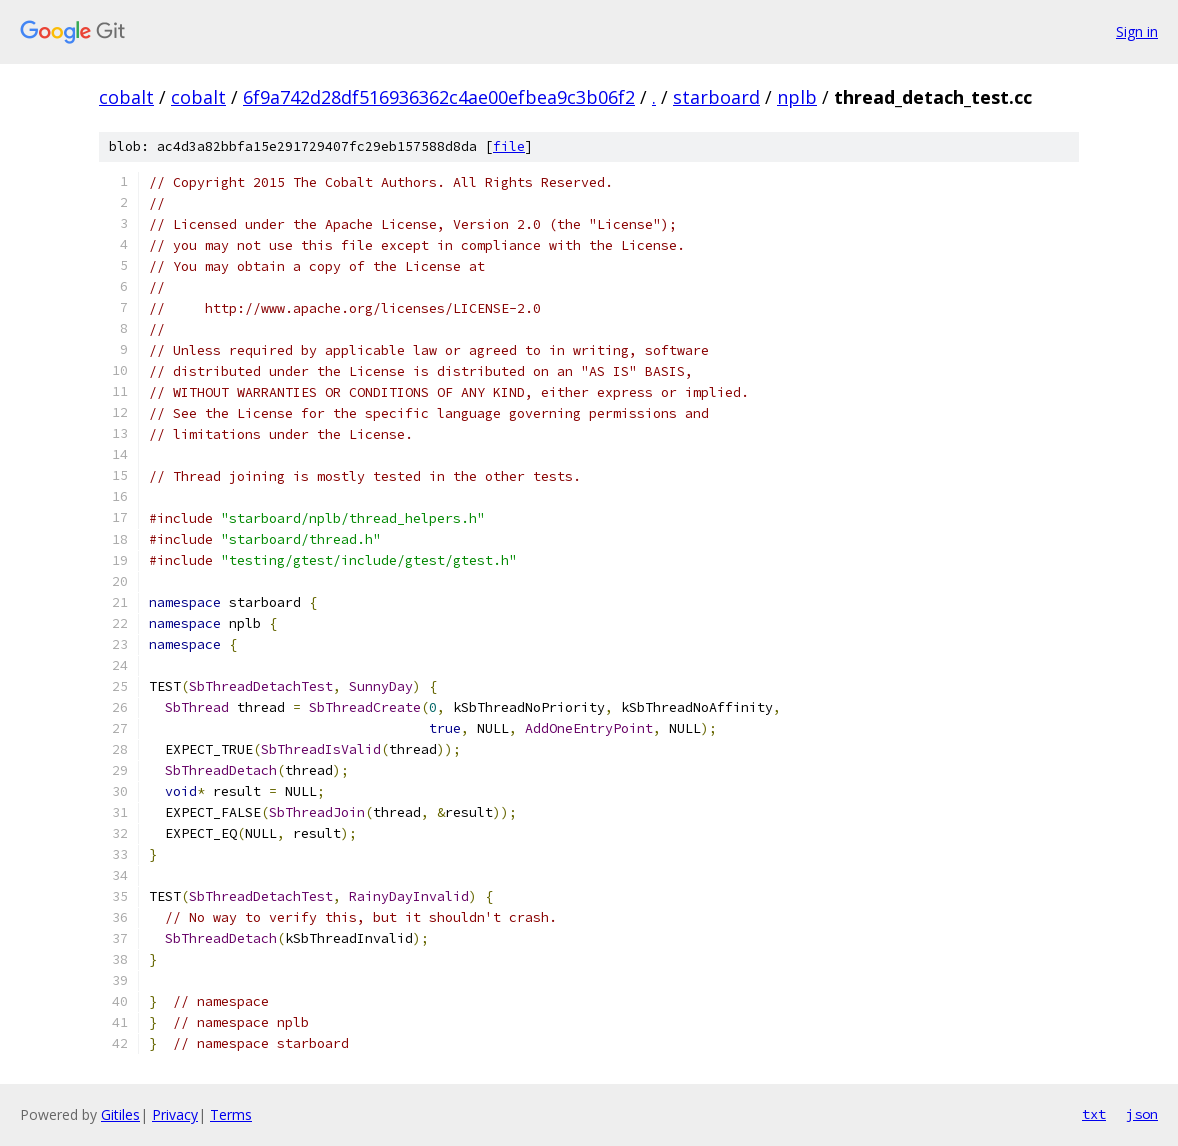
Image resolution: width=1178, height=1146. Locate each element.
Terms (231, 1114)
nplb (797, 97)
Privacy (175, 1114)
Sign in (1137, 31)
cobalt (126, 97)
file (509, 146)
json (1142, 1114)
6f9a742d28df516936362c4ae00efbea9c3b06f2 (439, 97)
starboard (716, 97)
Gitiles (120, 1114)
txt (1094, 1114)
